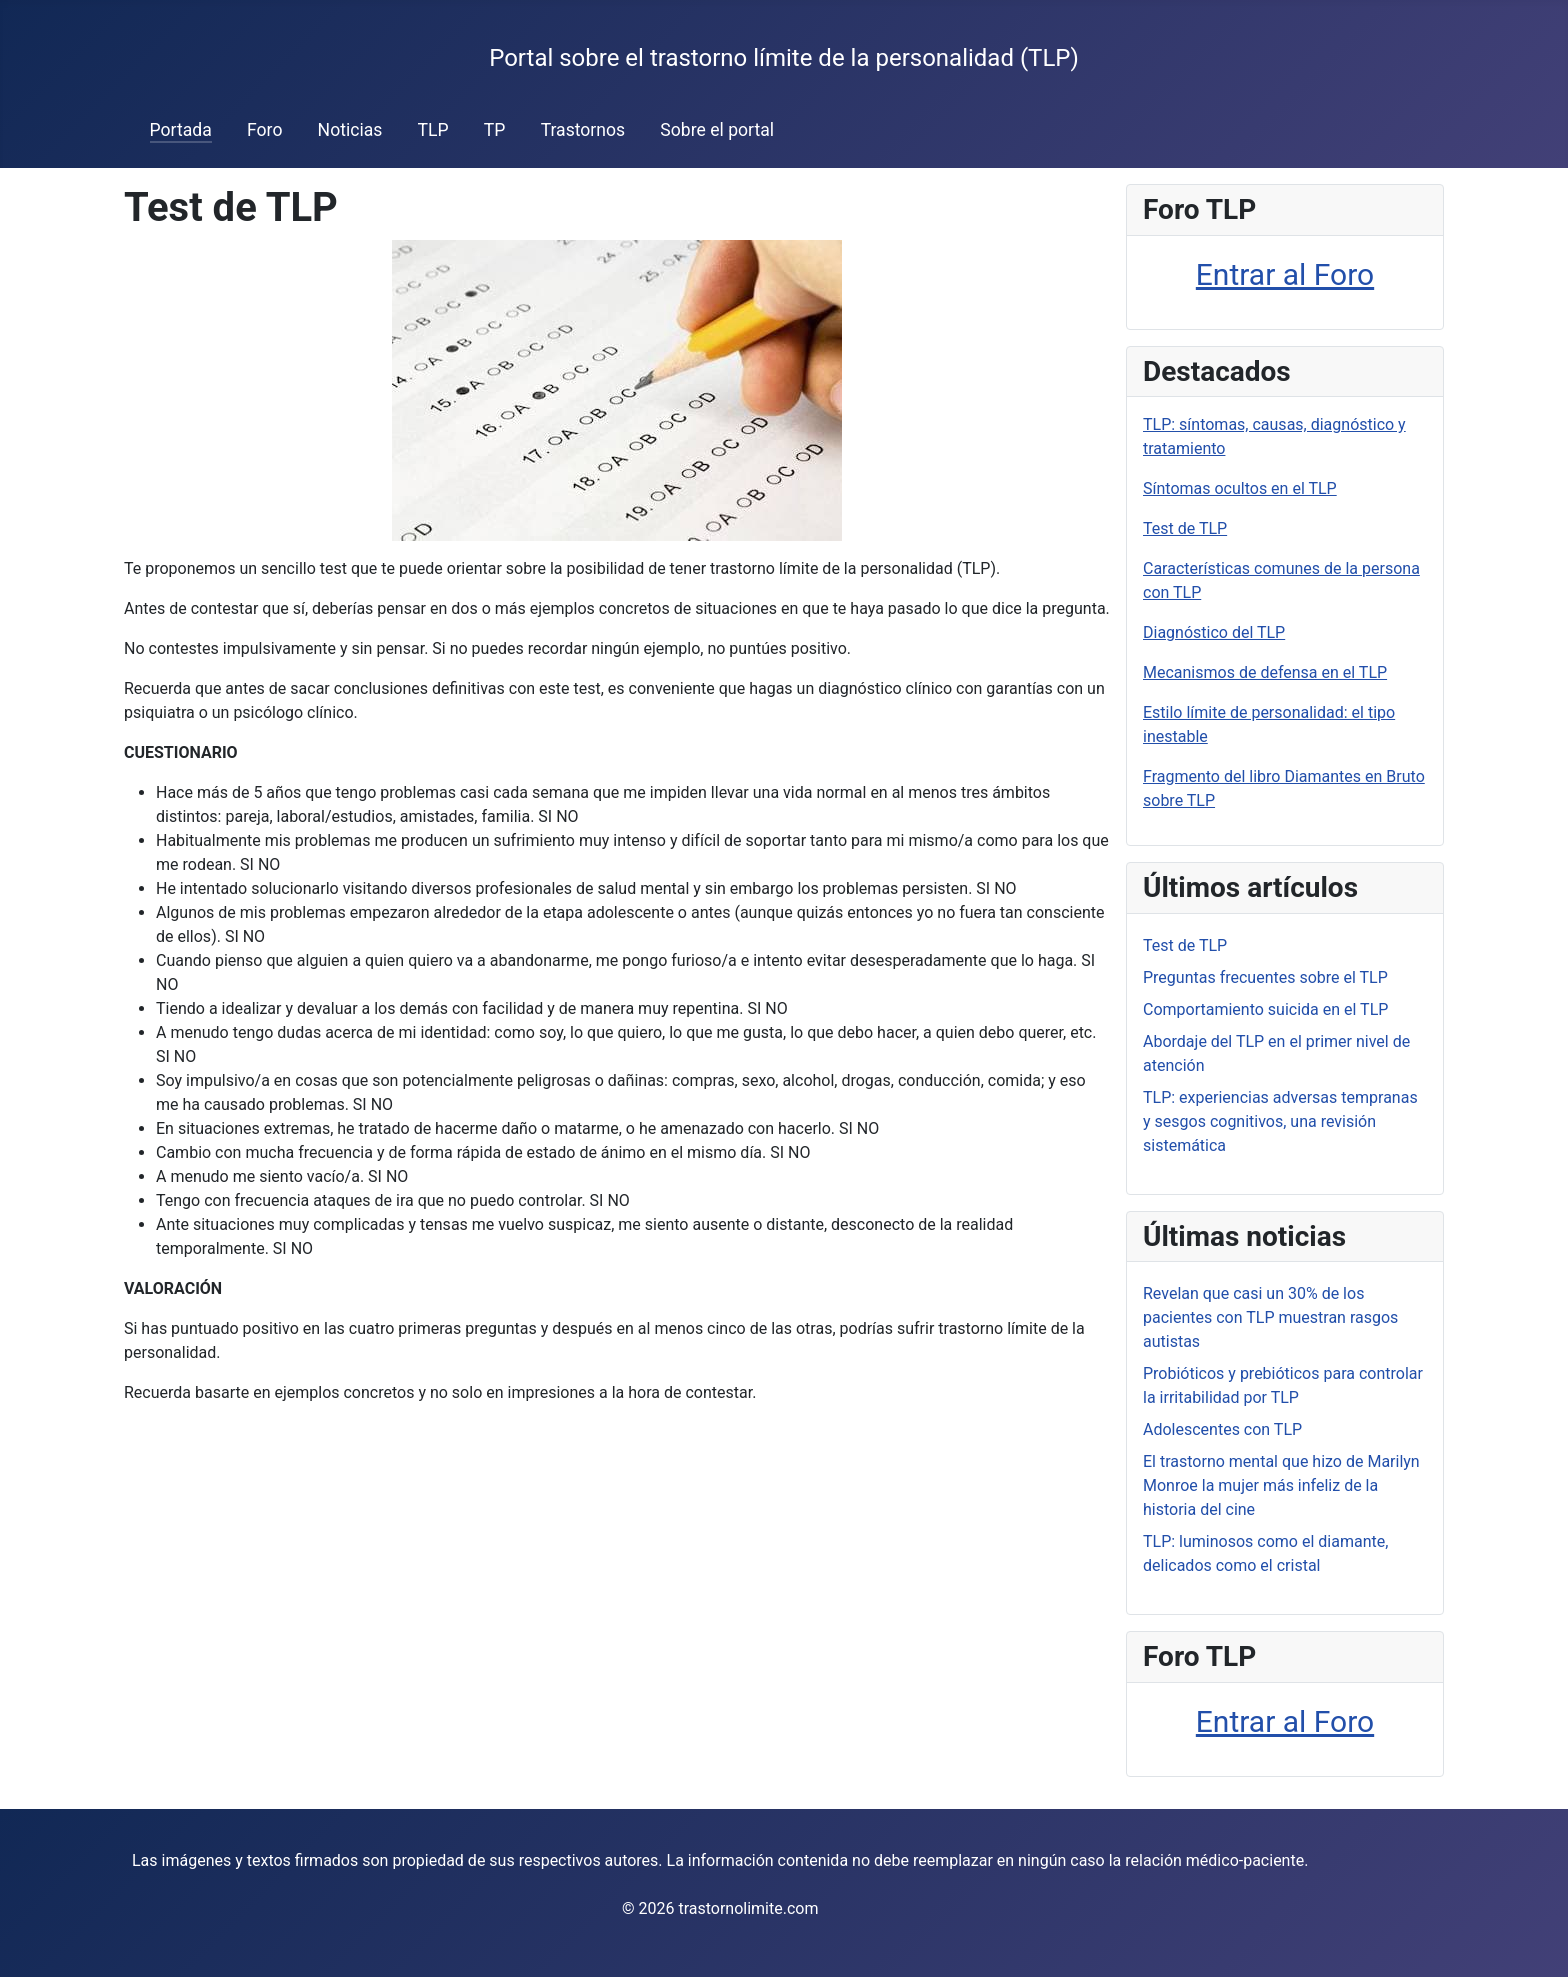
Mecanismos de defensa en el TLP (1265, 672)
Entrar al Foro (1285, 274)
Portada (181, 130)
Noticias (350, 130)
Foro (264, 130)
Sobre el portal (717, 130)
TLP (433, 130)
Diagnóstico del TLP (1214, 632)
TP (495, 130)
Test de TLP (1185, 528)
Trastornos (583, 130)
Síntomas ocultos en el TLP (1240, 488)
